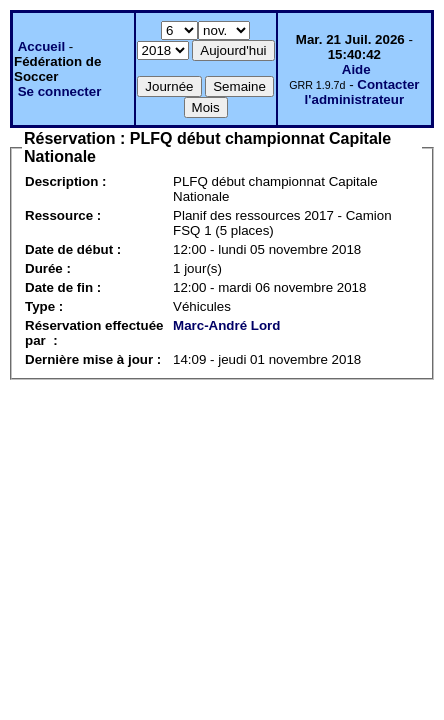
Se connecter (60, 91)
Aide (356, 69)
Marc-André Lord (226, 325)
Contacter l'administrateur (362, 92)
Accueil (41, 46)
